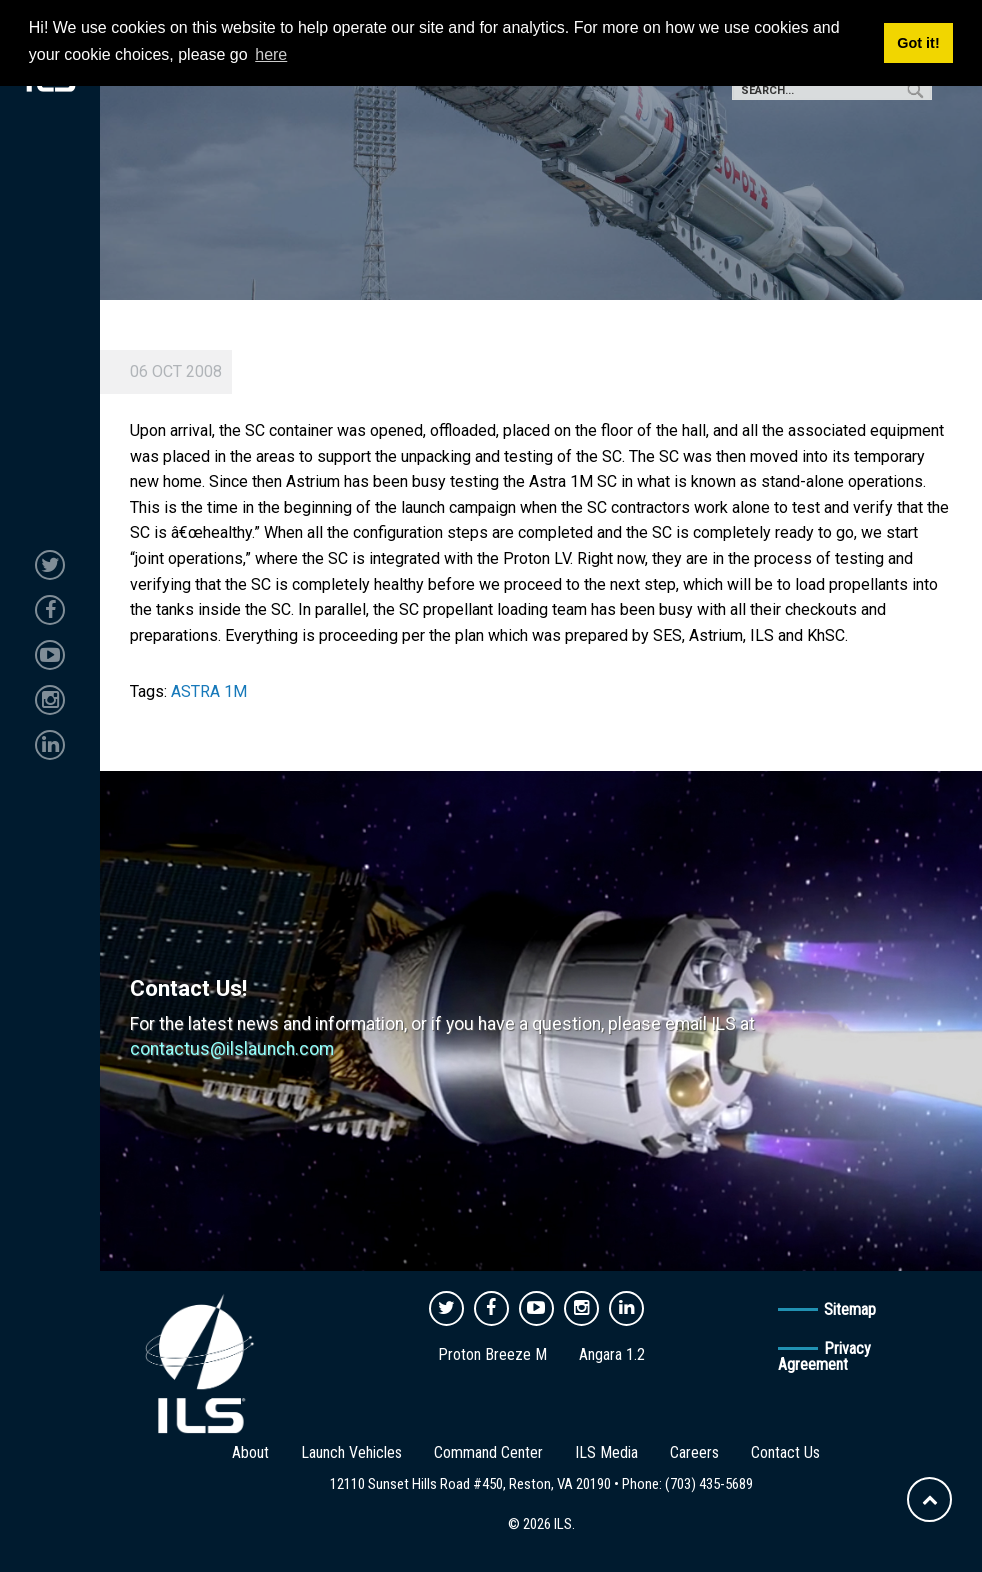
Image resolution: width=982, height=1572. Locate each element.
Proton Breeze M (492, 1354)
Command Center (488, 1452)
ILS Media (606, 1452)
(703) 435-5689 (709, 1484)
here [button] (271, 54)
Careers (694, 1452)
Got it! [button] (918, 43)
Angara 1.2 (612, 1354)
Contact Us (785, 1452)
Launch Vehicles (351, 1452)
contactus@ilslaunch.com (232, 1049)
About (250, 1452)
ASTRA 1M (209, 691)
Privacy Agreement (824, 1356)
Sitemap (850, 1309)
